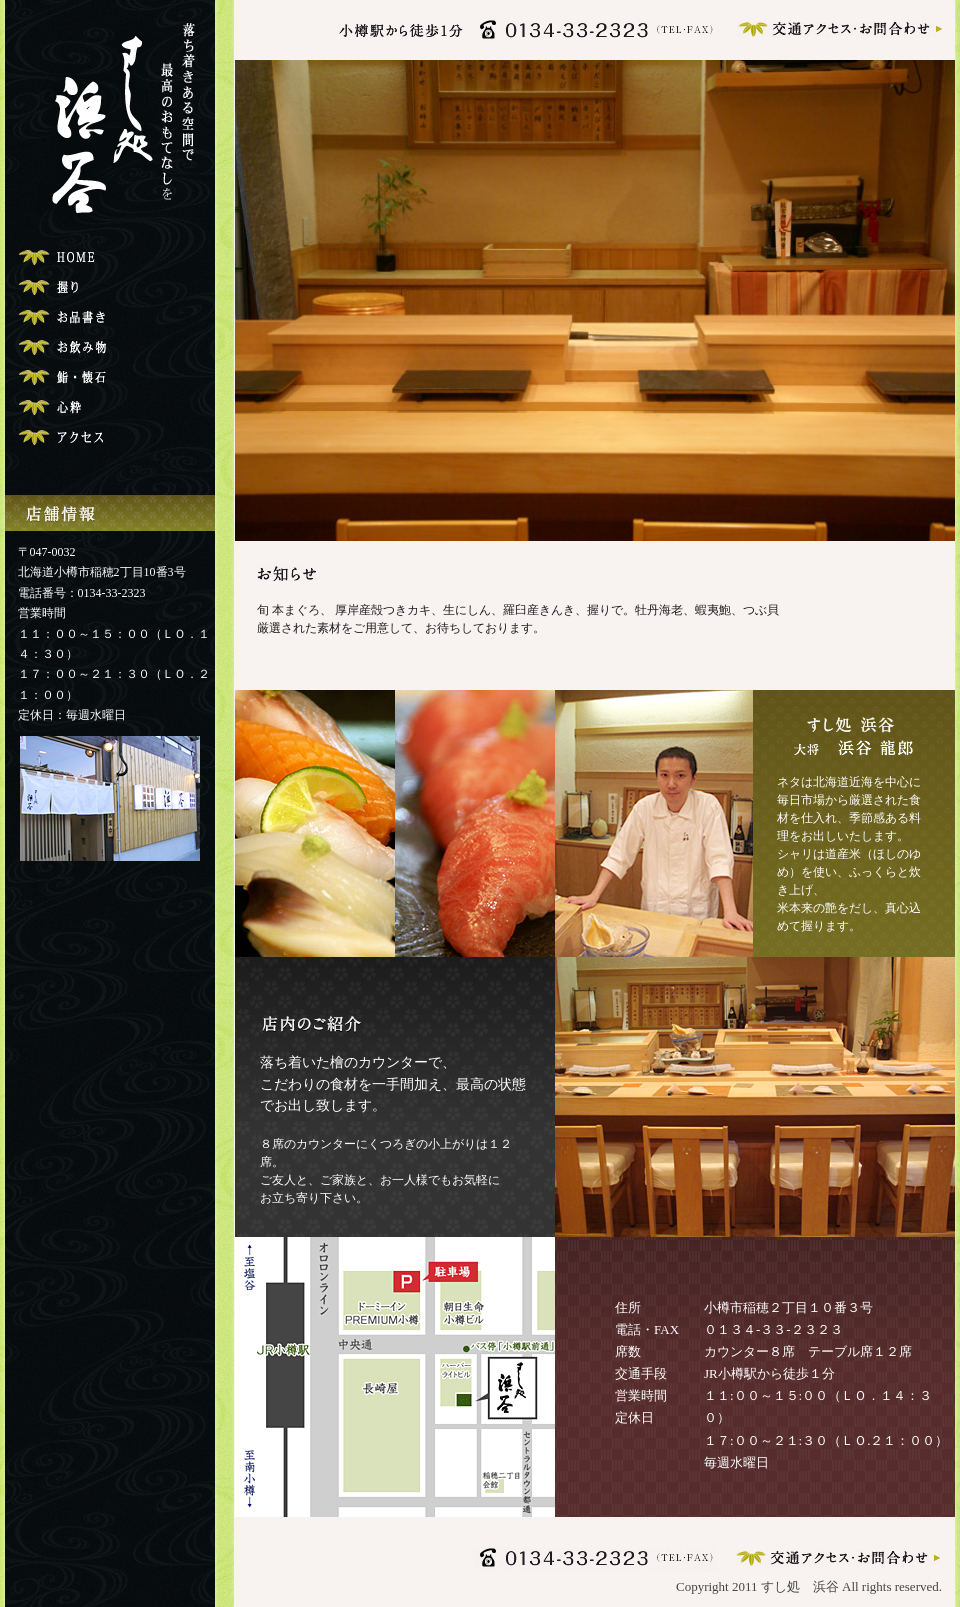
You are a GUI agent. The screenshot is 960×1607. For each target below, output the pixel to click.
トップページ (109, 257)
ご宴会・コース (109, 377)
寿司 (109, 287)
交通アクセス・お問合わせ (109, 437)
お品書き (109, 317)
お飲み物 (109, 347)
